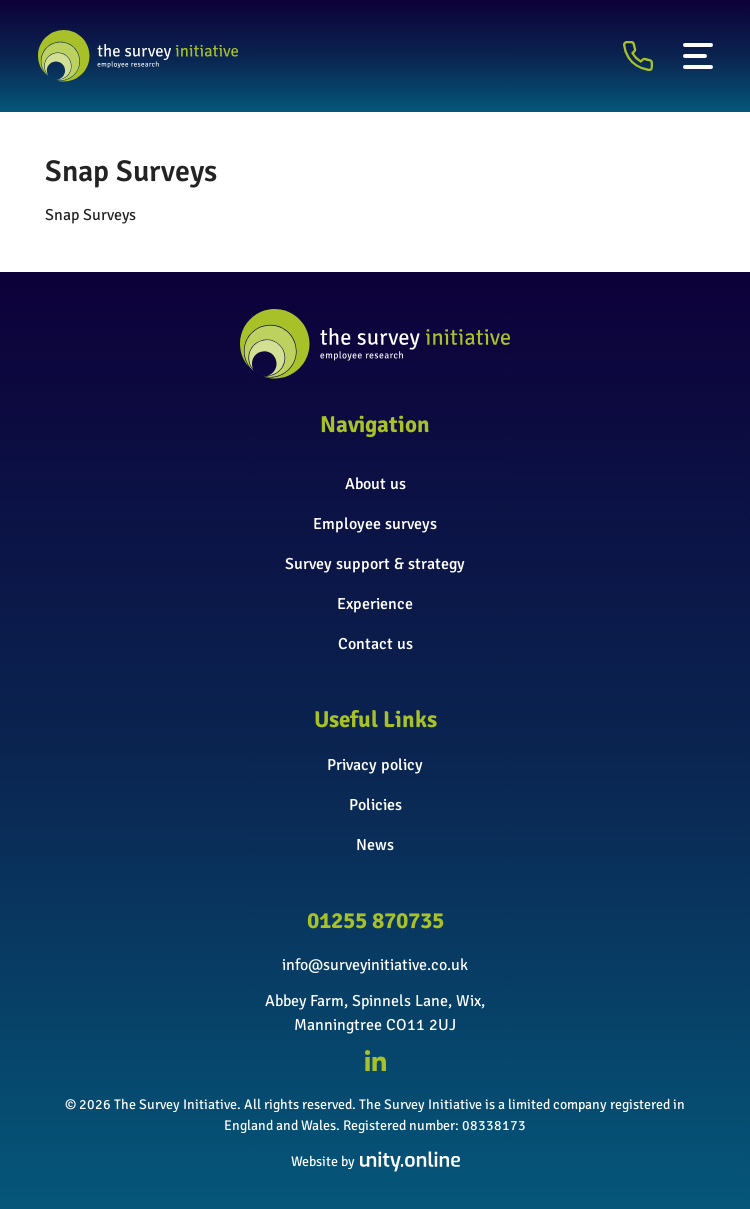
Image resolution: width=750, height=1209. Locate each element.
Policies (375, 805)
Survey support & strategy (375, 564)
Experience (375, 604)
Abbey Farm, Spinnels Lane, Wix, (375, 1001)
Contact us (375, 644)
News (375, 845)
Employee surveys (375, 524)
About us (375, 484)
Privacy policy (375, 765)
